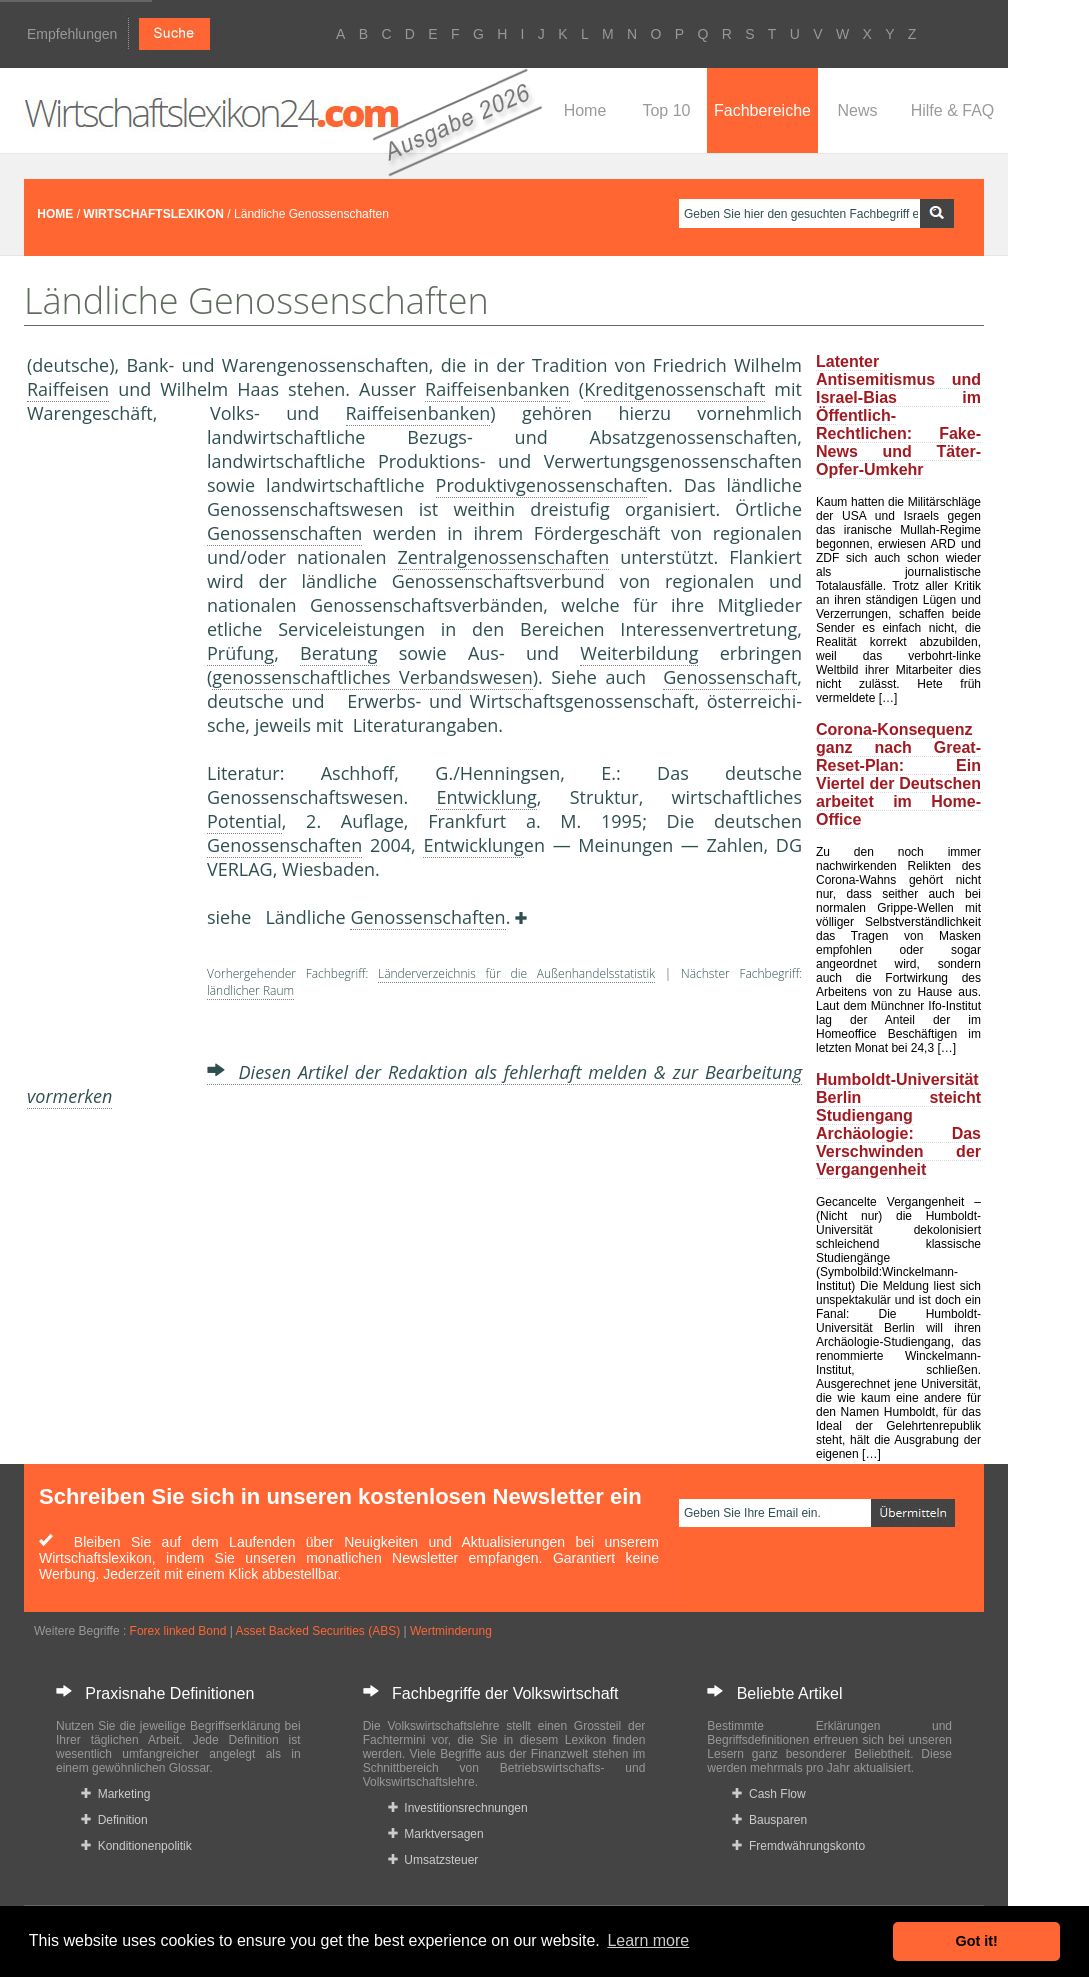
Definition (114, 1820)
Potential (244, 821)
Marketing (115, 1794)
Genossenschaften (284, 533)
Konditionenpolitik (136, 1846)
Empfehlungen (72, 34)
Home (585, 110)
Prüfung (240, 653)
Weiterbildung (639, 653)
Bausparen (769, 1820)
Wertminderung (451, 1631)
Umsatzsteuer (433, 1860)
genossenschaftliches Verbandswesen (372, 677)
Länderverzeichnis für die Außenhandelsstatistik (516, 973)
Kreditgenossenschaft (674, 389)
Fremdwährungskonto (798, 1846)
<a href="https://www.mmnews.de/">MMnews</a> (107, 758)
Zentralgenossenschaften (504, 557)
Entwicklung (486, 797)
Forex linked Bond (178, 1631)
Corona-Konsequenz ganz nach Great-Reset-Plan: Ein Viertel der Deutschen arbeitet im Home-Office (898, 774)
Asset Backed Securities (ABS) (317, 1631)
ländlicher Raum (250, 990)
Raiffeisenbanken (497, 389)
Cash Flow (768, 1794)
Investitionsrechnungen (458, 1808)
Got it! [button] (977, 1941)
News (857, 110)
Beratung (338, 653)
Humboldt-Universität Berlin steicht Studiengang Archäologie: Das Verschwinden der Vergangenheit (898, 1124)
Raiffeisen (68, 389)
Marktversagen (436, 1834)
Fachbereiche (762, 110)
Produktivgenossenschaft (541, 485)
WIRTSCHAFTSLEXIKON (153, 214)
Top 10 (666, 110)
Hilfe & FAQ (953, 110)
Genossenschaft (730, 677)
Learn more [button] (648, 1940)
